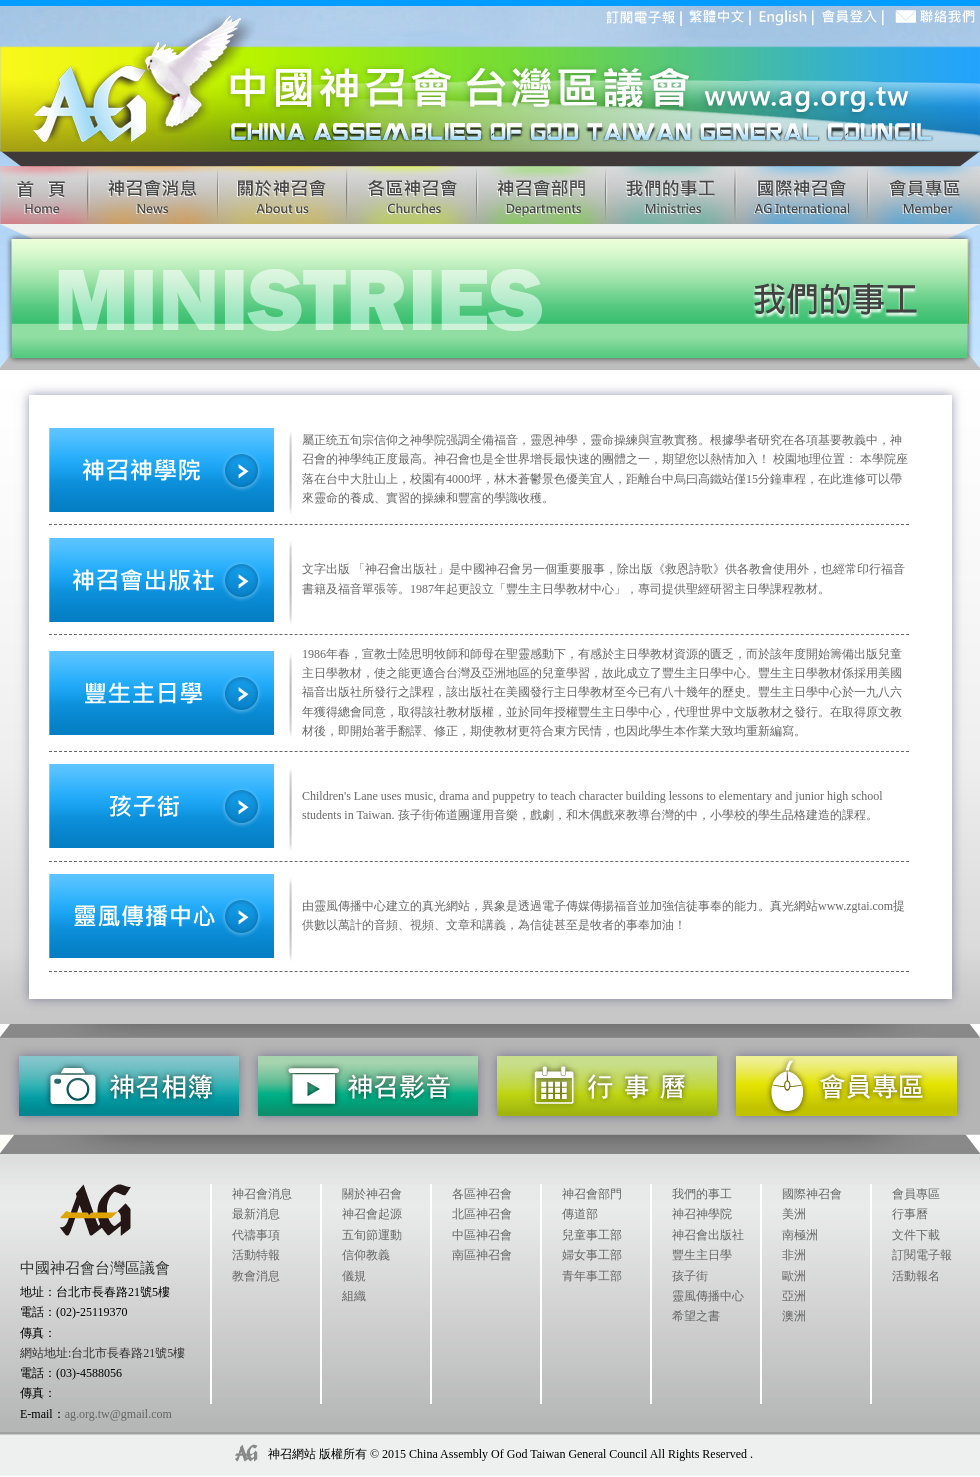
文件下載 (916, 1235)
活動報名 (916, 1276)
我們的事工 (702, 1194)
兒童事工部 (592, 1235)
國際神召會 (812, 1194)
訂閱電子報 (922, 1255)
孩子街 (690, 1276)
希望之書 (696, 1316)
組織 (354, 1296)
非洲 (794, 1255)
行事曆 (910, 1214)
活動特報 (256, 1255)
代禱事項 (256, 1235)
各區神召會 (482, 1194)
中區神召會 (482, 1235)
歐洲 (794, 1276)
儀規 (354, 1276)
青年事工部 (592, 1276)
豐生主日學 (702, 1255)
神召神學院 (702, 1214)
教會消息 (256, 1276)
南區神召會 (482, 1255)
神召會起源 (372, 1214)
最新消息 (256, 1214)
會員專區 (916, 1194)
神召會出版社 (708, 1235)
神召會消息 (262, 1194)
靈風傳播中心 (708, 1296)
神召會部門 (592, 1194)
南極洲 (800, 1235)
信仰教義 (366, 1255)
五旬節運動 (372, 1235)
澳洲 (794, 1316)
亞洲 (794, 1296)
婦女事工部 (592, 1255)
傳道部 (580, 1214)
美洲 (794, 1214)
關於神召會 (372, 1194)
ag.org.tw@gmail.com (118, 1414)
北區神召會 (482, 1214)
